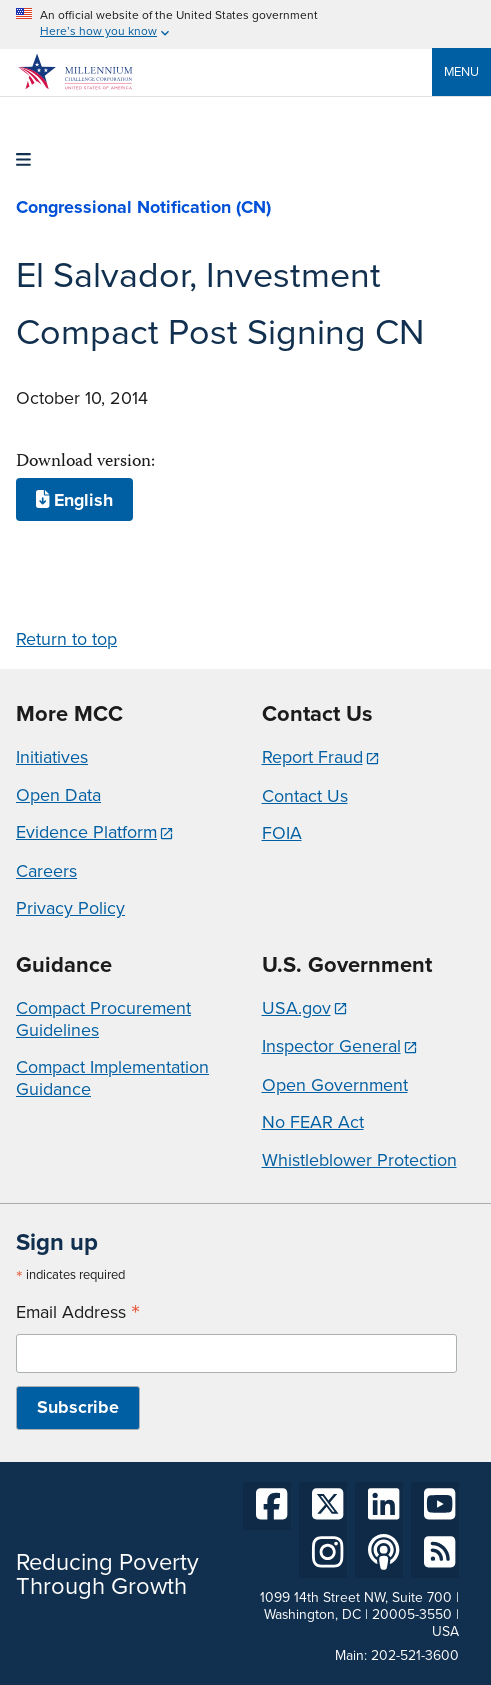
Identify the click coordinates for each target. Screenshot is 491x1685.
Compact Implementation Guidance (112, 1078)
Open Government (335, 1085)
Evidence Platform (86, 832)
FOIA (282, 833)
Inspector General (331, 1046)
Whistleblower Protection (359, 1160)
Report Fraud (312, 757)
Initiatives (52, 757)
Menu (461, 71)
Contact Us (305, 796)
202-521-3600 (415, 1655)
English (74, 499)
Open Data (58, 795)
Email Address (78, 1312)
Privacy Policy (70, 908)
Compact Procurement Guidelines (103, 1019)
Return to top (66, 639)
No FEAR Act (313, 1122)
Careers (46, 871)
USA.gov (296, 1008)
